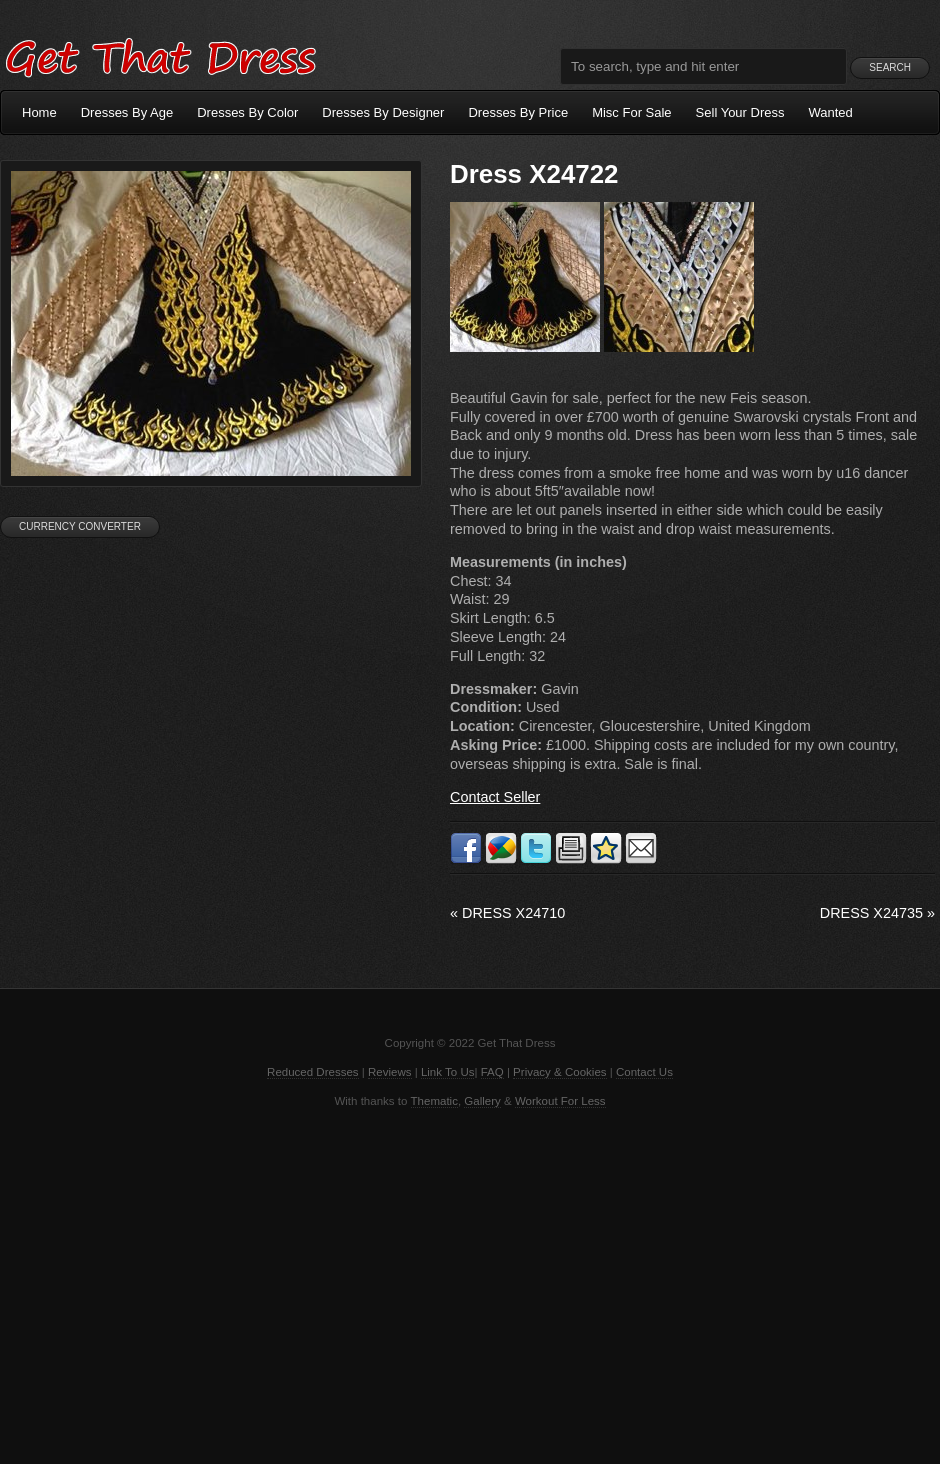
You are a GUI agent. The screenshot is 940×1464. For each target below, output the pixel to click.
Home (39, 112)
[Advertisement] (470, 1284)
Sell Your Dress (740, 112)
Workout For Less (560, 1101)
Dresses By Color (247, 112)
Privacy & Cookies (559, 1072)
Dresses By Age (127, 112)
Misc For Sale (631, 112)
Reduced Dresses (313, 1072)
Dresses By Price (518, 112)
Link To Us (448, 1072)
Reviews (390, 1072)
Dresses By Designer (383, 112)
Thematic (434, 1101)
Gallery (482, 1101)
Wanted (831, 112)
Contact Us (644, 1072)
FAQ (492, 1072)
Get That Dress (160, 55)
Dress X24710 (507, 913)
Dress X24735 (877, 913)
